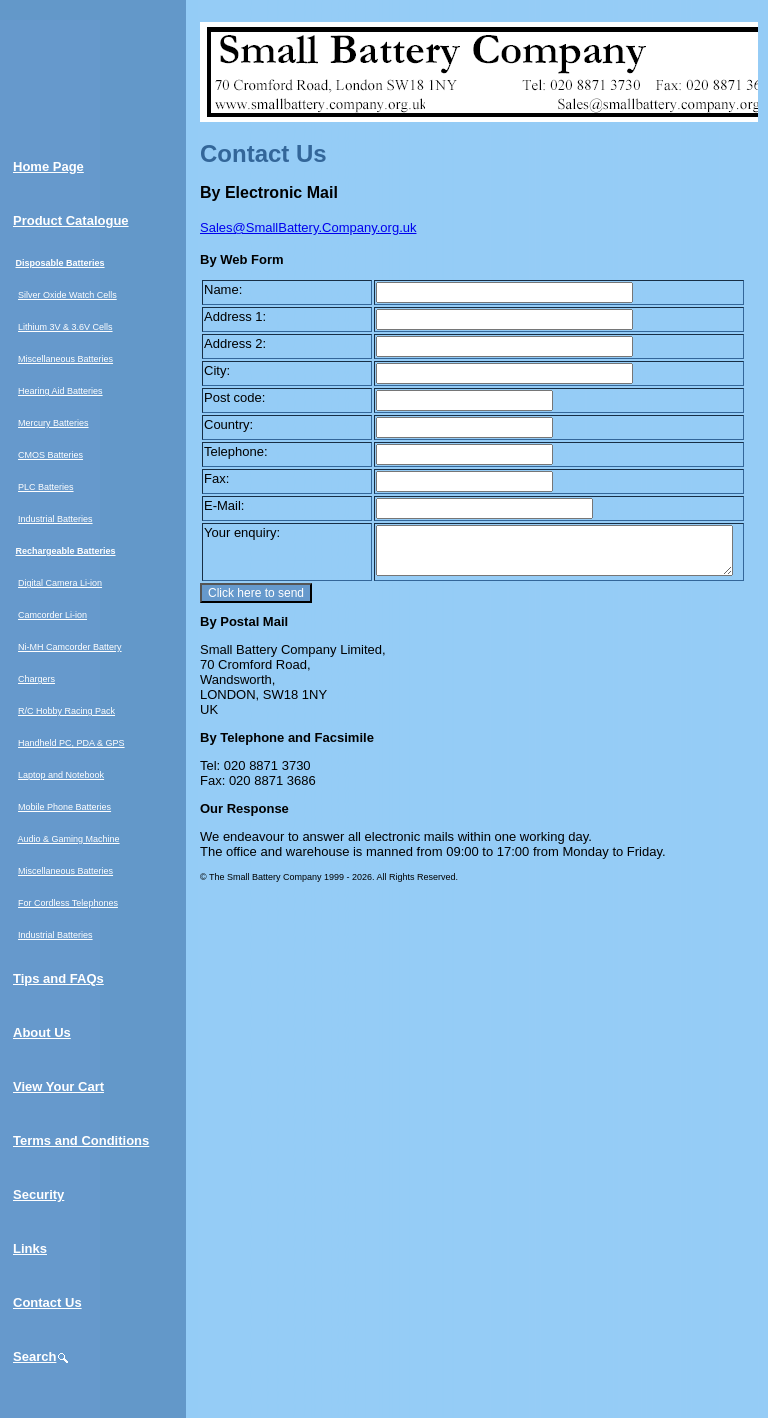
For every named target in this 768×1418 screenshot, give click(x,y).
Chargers (36, 679)
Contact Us (47, 1302)
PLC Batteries (46, 487)
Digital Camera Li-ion (60, 583)
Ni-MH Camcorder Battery (70, 647)
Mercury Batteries (53, 423)
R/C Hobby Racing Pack (66, 711)
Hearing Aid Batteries (60, 391)
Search (41, 1356)
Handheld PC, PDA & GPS (71, 743)
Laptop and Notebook (61, 775)
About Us (42, 1032)
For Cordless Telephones (68, 903)
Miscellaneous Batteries (65, 359)
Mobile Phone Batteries (64, 807)
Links (30, 1248)
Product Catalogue (71, 220)
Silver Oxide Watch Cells (67, 295)
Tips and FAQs (58, 978)
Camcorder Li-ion (52, 615)
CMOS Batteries (50, 455)
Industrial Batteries (55, 519)
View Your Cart (58, 1086)
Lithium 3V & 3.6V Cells (65, 327)
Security (38, 1194)
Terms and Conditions (81, 1140)
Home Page (48, 166)
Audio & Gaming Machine (69, 839)
